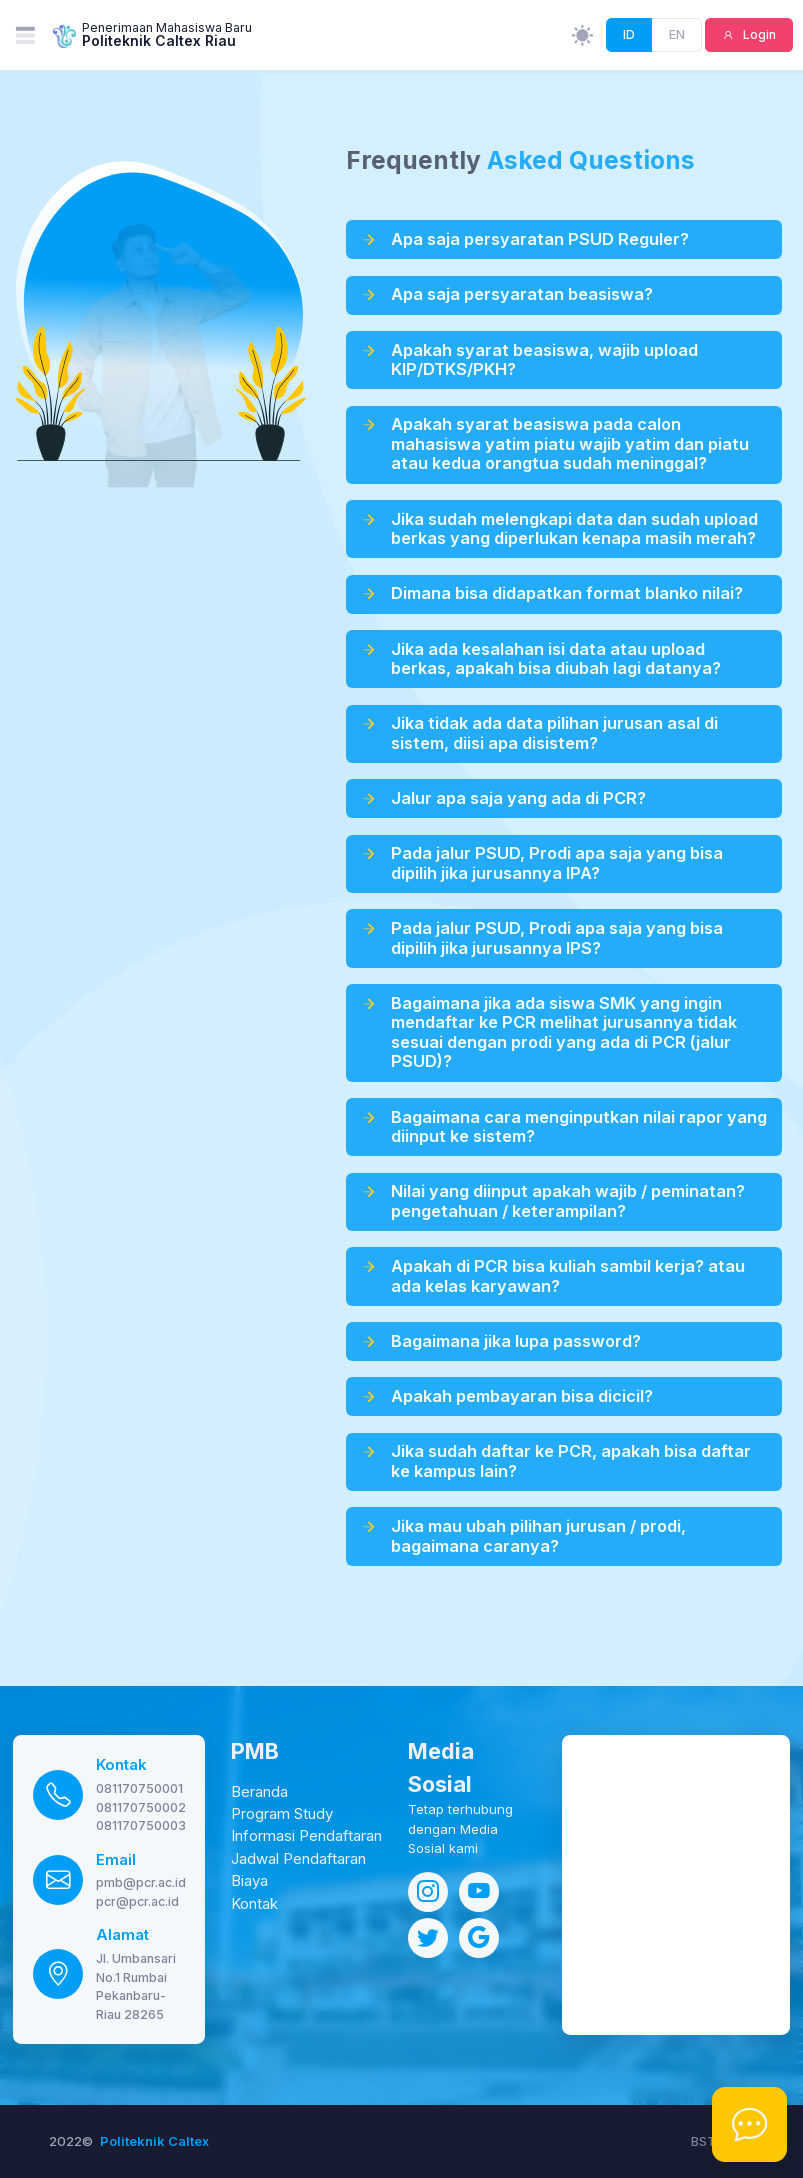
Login (758, 34)
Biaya (249, 1881)
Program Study (282, 1814)
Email (116, 1860)
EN (677, 34)
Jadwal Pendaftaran (298, 1859)
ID (629, 34)
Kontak (121, 1765)
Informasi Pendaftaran (306, 1836)
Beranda (259, 1792)
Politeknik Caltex (154, 2141)
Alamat (122, 1935)
